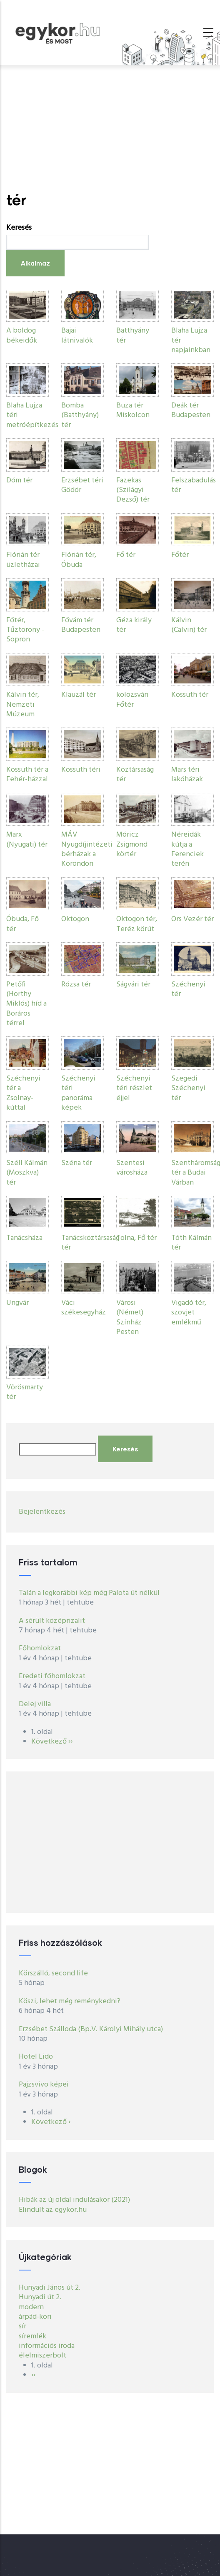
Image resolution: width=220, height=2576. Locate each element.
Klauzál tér (78, 695)
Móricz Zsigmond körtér (132, 844)
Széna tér (76, 1163)
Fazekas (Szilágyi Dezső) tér (133, 490)
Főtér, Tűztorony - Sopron (25, 630)
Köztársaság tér (135, 774)
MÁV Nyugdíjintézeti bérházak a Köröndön (86, 849)
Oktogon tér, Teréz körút (136, 924)
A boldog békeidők (21, 335)
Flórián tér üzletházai (23, 560)
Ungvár (17, 1303)
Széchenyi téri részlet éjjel (134, 1088)
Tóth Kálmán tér (191, 1243)
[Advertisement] (110, 128)
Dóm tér (19, 480)
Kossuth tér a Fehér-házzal (27, 774)
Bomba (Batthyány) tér (80, 415)
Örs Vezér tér (192, 919)
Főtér (180, 555)
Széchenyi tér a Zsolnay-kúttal (23, 1093)
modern (31, 2307)
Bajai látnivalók (77, 335)
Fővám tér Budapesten (80, 625)
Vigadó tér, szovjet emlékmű (188, 1313)
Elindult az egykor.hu (53, 2210)
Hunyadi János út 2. (49, 2288)
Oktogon (75, 919)
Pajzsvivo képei (44, 2085)
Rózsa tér (76, 985)
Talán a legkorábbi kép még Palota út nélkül (89, 1593)
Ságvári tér (133, 985)
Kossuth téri (80, 770)
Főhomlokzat (40, 1648)
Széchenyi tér (188, 989)
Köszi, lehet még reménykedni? (69, 2001)
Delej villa (35, 1704)
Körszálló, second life (53, 1973)
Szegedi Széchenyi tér (188, 1088)
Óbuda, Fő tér (22, 924)
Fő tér (125, 555)
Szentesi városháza (132, 1168)
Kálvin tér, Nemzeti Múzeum (22, 704)
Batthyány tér (132, 335)
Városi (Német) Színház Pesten (129, 1317)
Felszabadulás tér (193, 485)
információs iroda (47, 2346)
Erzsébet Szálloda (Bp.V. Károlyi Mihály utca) (91, 2029)
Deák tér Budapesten (190, 410)
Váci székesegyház (83, 1308)
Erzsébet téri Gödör (82, 485)
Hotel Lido (36, 2057)
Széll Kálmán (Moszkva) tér (27, 1173)
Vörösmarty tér (24, 1392)
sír (22, 2326)
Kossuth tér (189, 695)
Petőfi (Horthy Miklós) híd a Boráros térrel (26, 1004)
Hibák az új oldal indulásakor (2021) (74, 2200)
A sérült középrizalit (52, 1621)
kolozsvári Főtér (132, 699)
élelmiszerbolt (42, 2356)
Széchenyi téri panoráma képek (78, 1093)
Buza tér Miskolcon (133, 410)
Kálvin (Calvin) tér (189, 625)
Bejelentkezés (42, 1512)
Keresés (19, 228)
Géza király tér (134, 625)
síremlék (32, 2336)
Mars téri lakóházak (187, 774)
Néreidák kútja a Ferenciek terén (187, 849)
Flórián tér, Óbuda (78, 560)
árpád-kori (35, 2317)
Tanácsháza (24, 1238)
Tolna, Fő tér (136, 1238)
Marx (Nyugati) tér (27, 839)
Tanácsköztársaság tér (90, 1243)
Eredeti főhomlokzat (52, 1676)
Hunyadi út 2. (40, 2297)
